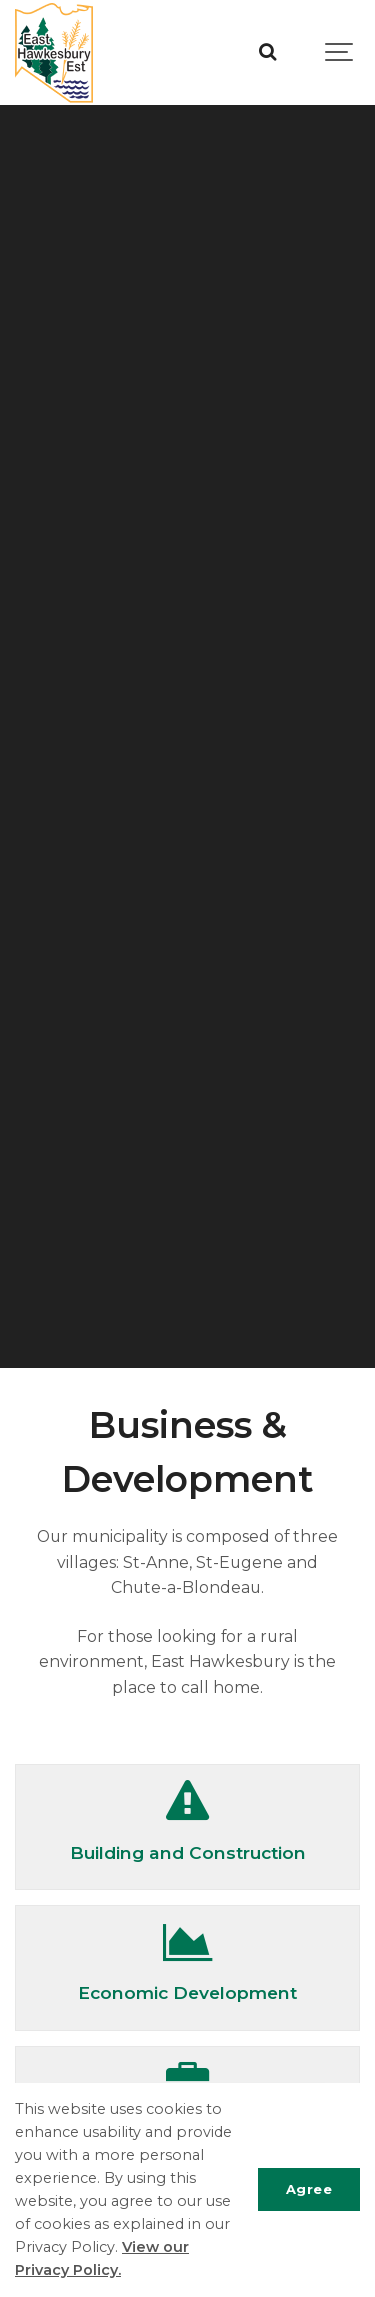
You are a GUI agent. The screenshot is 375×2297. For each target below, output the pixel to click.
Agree (309, 2189)
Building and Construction (188, 1852)
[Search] (267, 52)
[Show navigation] (340, 52)
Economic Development (187, 1992)
